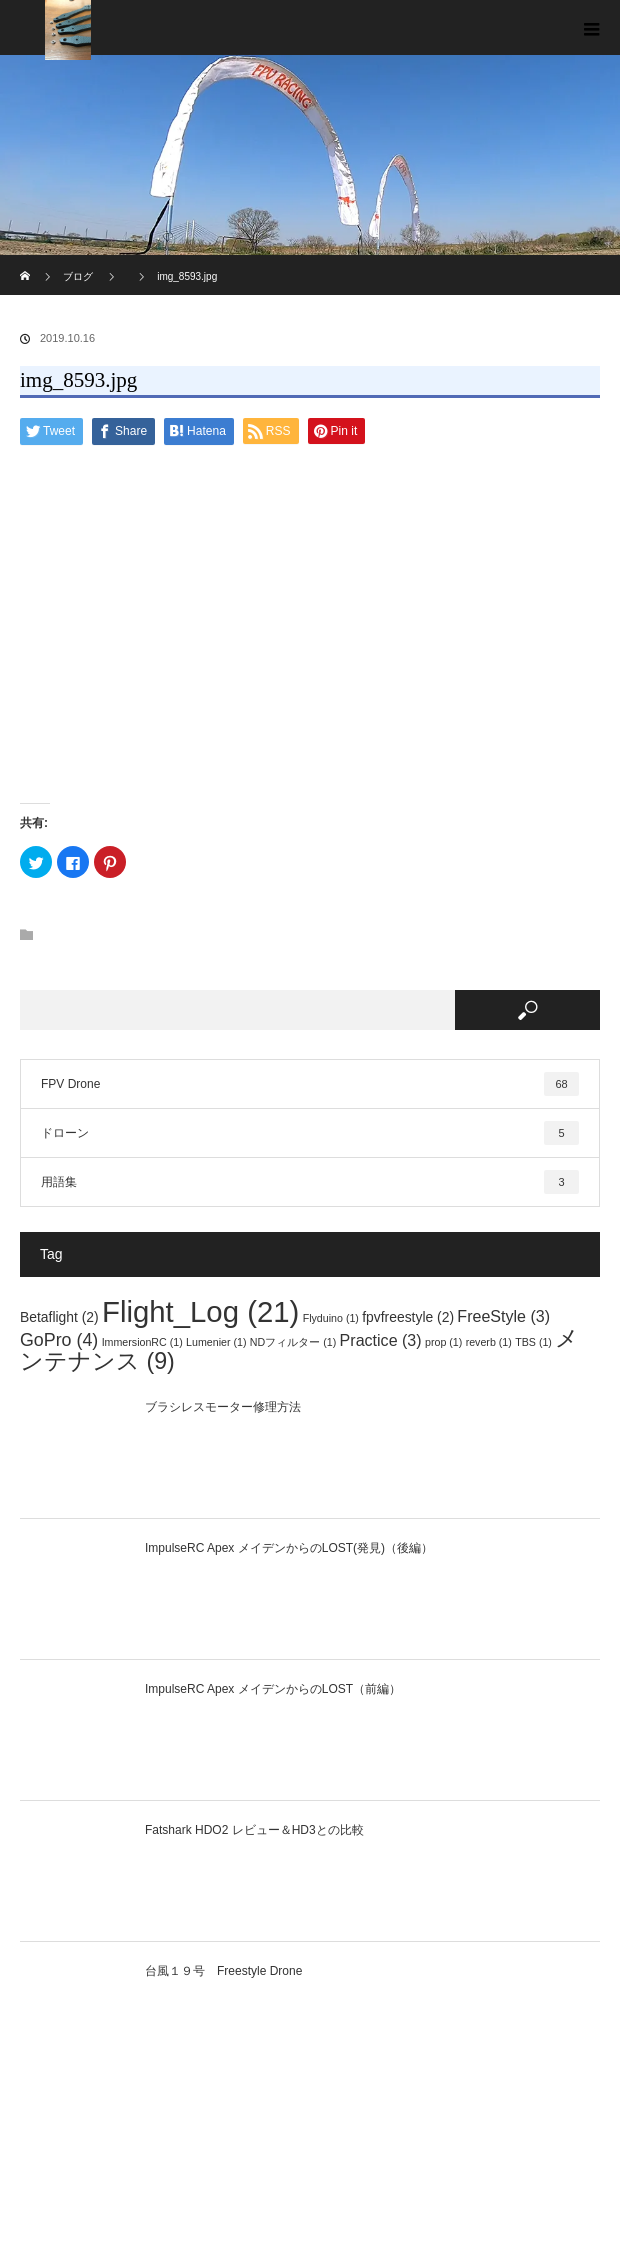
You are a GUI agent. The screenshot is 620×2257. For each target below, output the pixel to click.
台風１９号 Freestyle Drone (223, 1971)
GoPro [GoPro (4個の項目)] (59, 1340)
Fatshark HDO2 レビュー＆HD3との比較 (254, 1830)
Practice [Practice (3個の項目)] (381, 1340)
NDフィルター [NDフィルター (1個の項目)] (293, 1342)
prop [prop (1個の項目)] (443, 1342)
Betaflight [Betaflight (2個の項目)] (59, 1317)
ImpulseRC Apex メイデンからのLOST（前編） (273, 1689)
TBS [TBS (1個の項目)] (533, 1342)
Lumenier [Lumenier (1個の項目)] (216, 1342)
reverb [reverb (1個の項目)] (489, 1342)
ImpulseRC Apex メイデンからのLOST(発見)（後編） (289, 1548)
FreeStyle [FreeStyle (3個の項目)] (503, 1316)
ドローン (310, 1133)
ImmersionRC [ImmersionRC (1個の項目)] (142, 1342)
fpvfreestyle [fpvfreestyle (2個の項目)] (408, 1317)
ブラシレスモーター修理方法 (223, 1407)
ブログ (78, 276)
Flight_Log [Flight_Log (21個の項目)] (200, 1311)
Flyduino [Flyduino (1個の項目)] (331, 1318)
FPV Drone (310, 1084)
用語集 (310, 1182)
